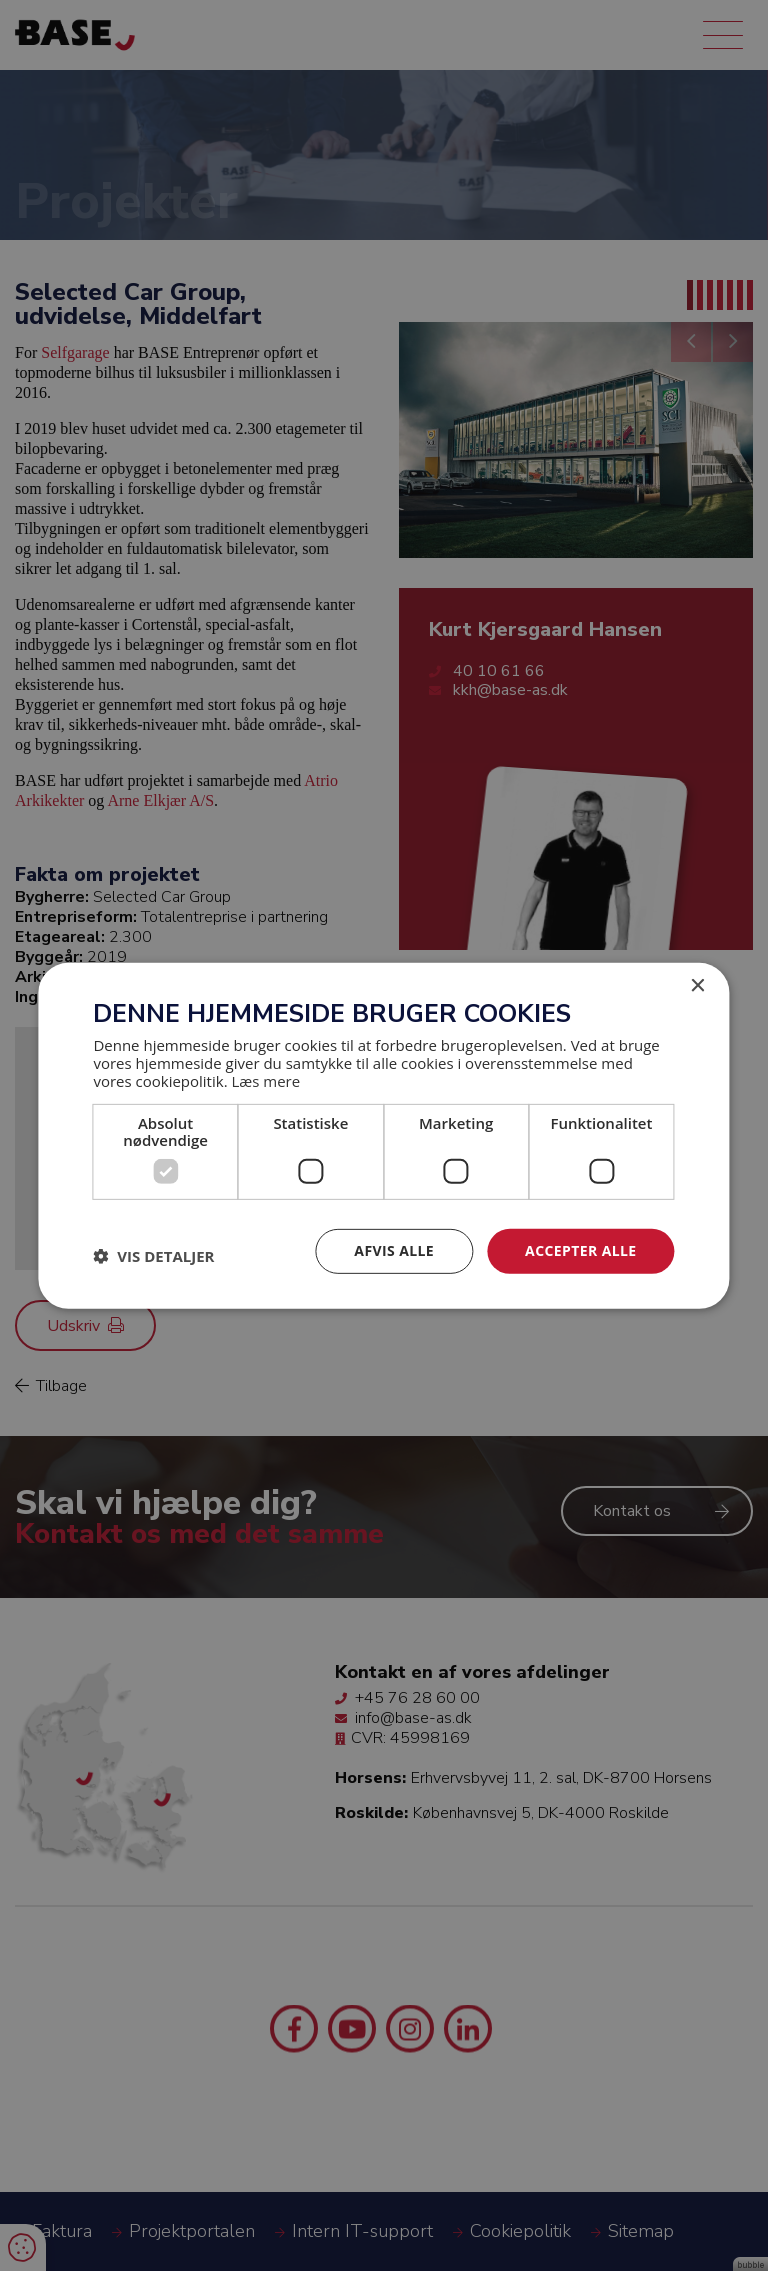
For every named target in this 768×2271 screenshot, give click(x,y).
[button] (153, 1256)
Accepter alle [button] (580, 1250)
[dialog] (384, 1135)
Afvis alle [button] (394, 1250)
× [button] (697, 985)
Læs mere (265, 1081)
